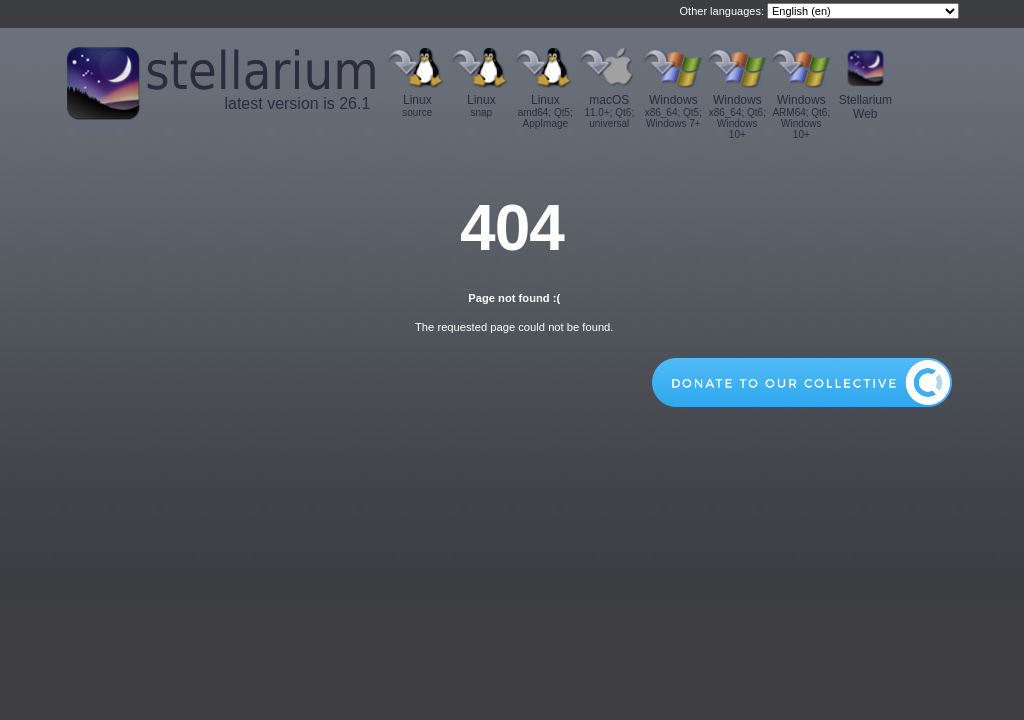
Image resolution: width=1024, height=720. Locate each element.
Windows (673, 111)
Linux (417, 105)
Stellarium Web (865, 107)
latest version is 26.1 (297, 103)
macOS (609, 111)
